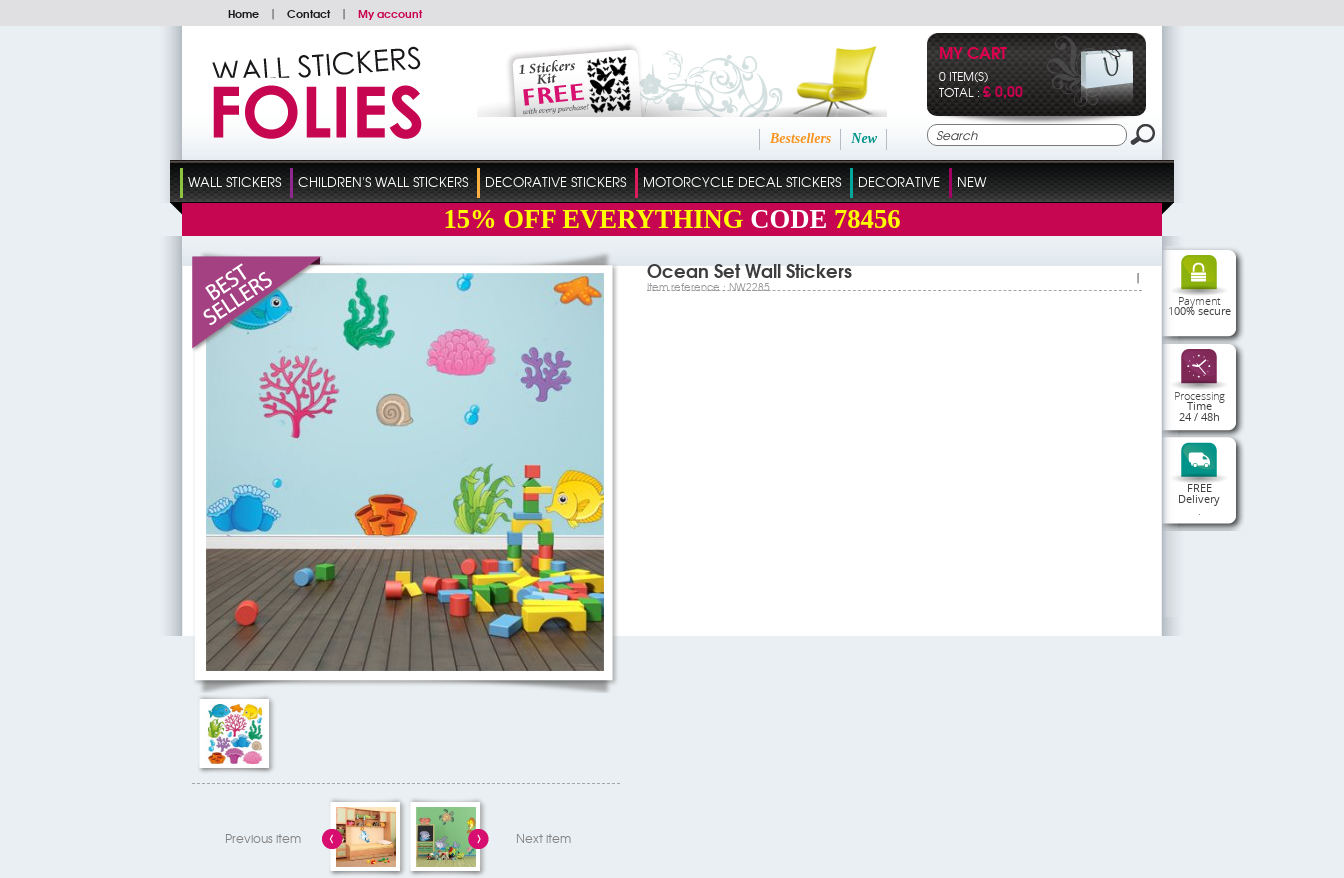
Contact (308, 13)
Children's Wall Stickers (383, 181)
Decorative (899, 181)
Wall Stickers (234, 181)
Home (243, 13)
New (864, 138)
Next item (543, 838)
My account (390, 13)
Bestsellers (800, 138)
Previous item (263, 838)
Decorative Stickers (555, 181)
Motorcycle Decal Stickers (742, 181)
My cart (973, 54)
